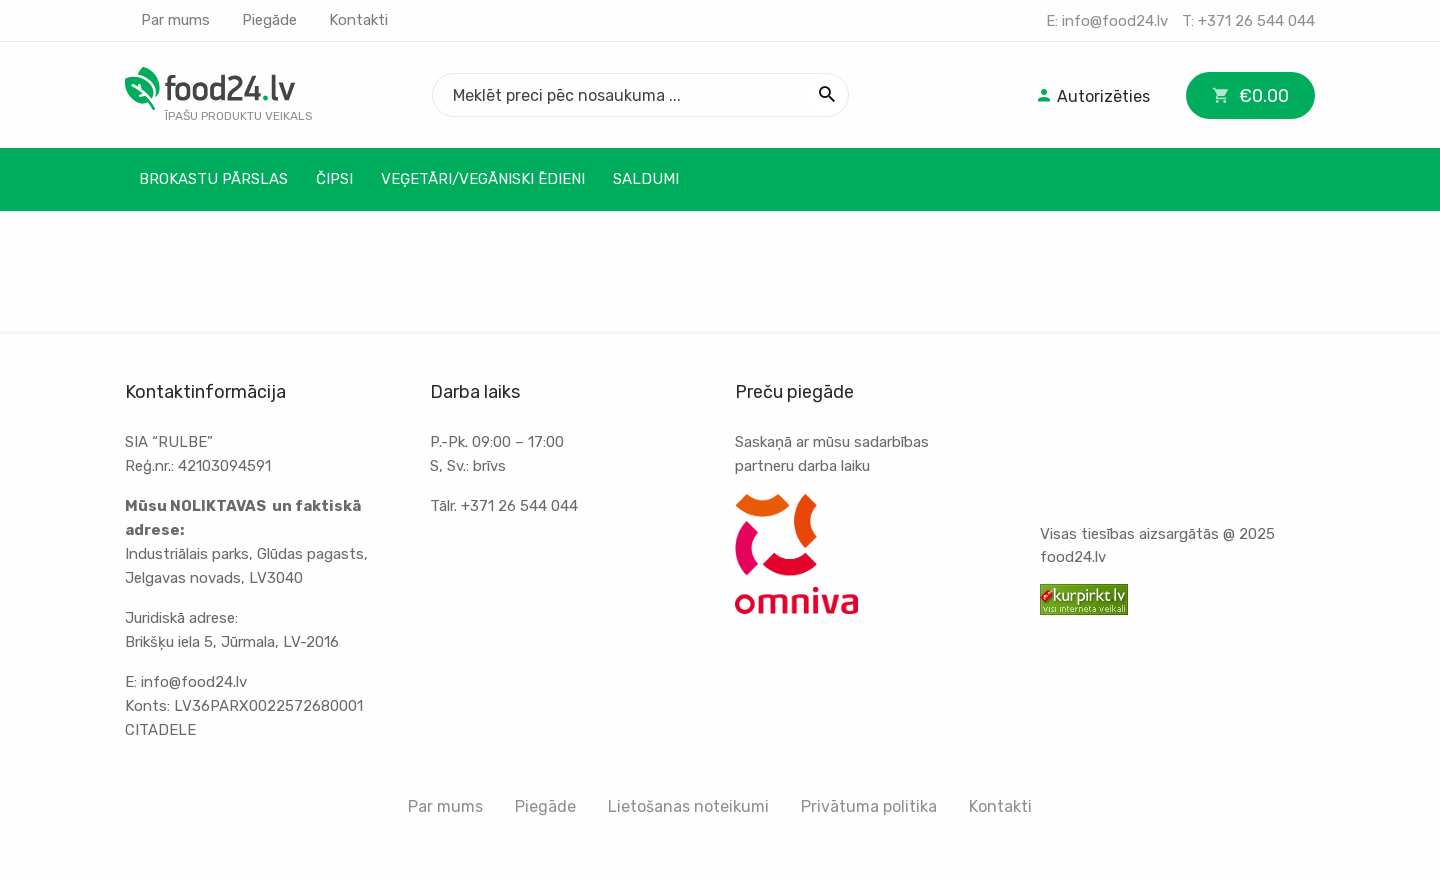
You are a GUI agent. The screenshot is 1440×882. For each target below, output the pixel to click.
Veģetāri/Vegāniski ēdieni (483, 179)
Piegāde (269, 20)
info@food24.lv (1115, 21)
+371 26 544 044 (1256, 21)
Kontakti (358, 20)
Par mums (175, 20)
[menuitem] (1092, 95)
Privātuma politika (869, 806)
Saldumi (646, 179)
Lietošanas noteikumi (688, 806)
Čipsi (334, 179)
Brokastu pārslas (213, 179)
